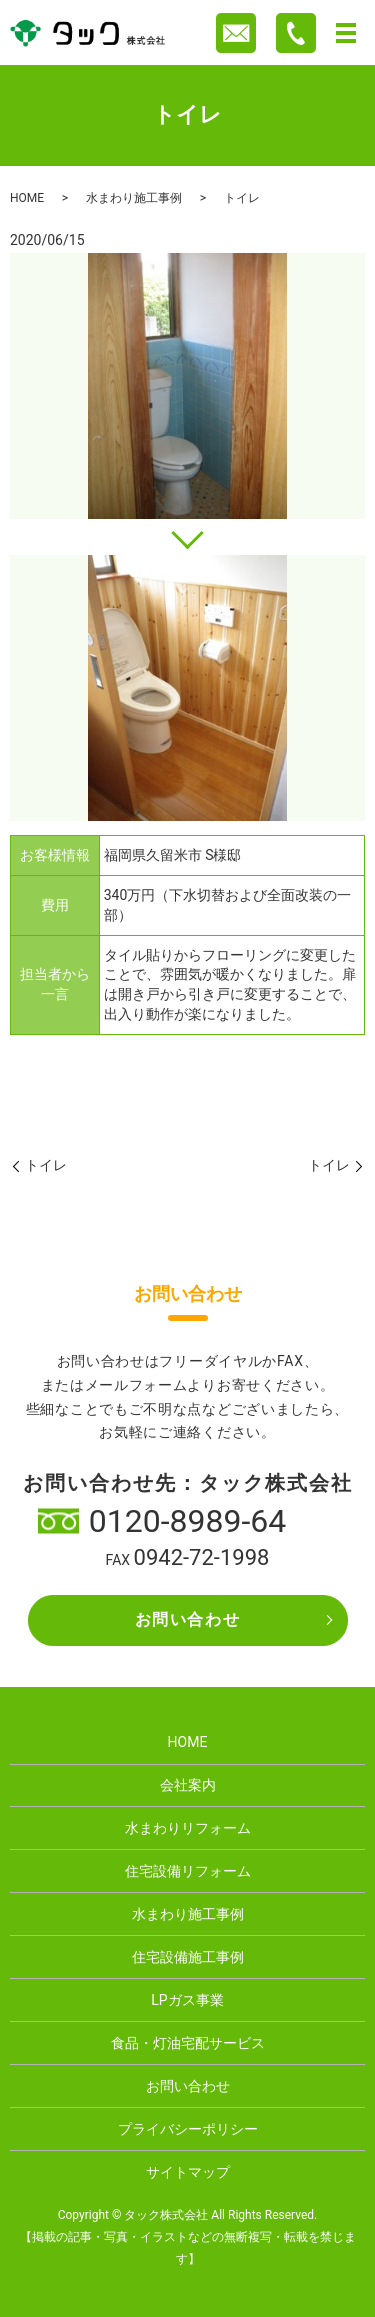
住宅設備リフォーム (188, 1871)
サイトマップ (188, 2172)
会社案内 (188, 1785)
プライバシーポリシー (188, 2129)
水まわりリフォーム (188, 1828)
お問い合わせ (188, 1619)
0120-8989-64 (188, 1521)
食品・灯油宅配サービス (188, 2043)
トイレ (46, 1165)
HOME (27, 198)
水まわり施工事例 (134, 198)
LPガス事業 (187, 2000)
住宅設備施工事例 (188, 1957)
